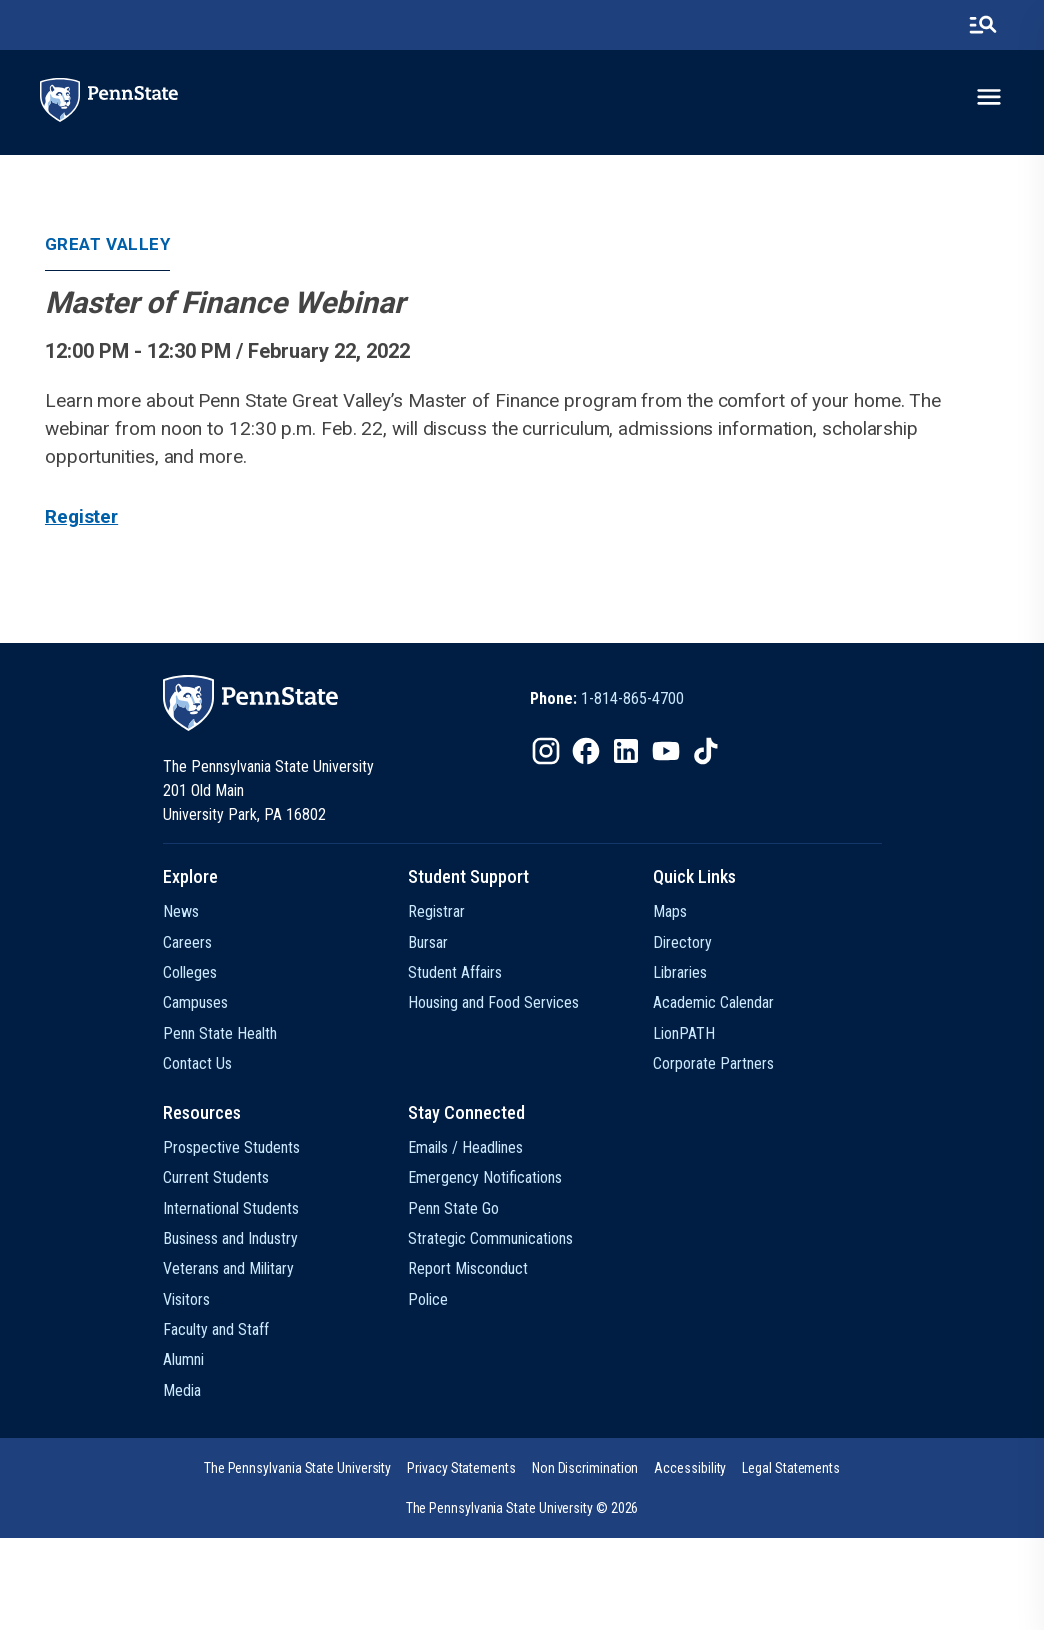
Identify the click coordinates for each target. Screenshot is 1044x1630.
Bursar (428, 942)
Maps (670, 911)
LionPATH (684, 1033)
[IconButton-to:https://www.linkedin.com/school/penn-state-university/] (626, 751)
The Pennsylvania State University (297, 1468)
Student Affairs (455, 972)
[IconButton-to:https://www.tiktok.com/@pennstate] (706, 751)
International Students (231, 1208)
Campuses (195, 1002)
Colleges (190, 972)
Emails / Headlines (465, 1147)
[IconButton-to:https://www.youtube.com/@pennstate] (666, 751)
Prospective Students (231, 1147)
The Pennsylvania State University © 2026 (522, 1508)
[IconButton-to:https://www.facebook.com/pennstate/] (586, 751)
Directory (682, 942)
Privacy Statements (461, 1468)
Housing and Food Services (493, 1002)
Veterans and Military (228, 1268)
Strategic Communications (490, 1238)
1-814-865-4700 (632, 698)
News (181, 911)
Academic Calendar (713, 1002)
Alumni (183, 1359)
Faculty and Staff (216, 1329)
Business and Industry (230, 1238)
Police (428, 1299)
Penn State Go (453, 1208)
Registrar (436, 911)
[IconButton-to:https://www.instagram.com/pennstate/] (546, 751)
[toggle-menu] (989, 97)
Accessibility (690, 1468)
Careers (187, 942)
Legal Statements (791, 1468)
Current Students (216, 1177)
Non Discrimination (585, 1468)
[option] (607, 699)
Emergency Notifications (485, 1177)
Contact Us (197, 1063)
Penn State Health (220, 1033)
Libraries (680, 972)
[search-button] (983, 25)
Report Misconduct (468, 1268)
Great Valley (107, 244)
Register (81, 516)
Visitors (186, 1299)
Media (182, 1390)
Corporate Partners (713, 1063)
